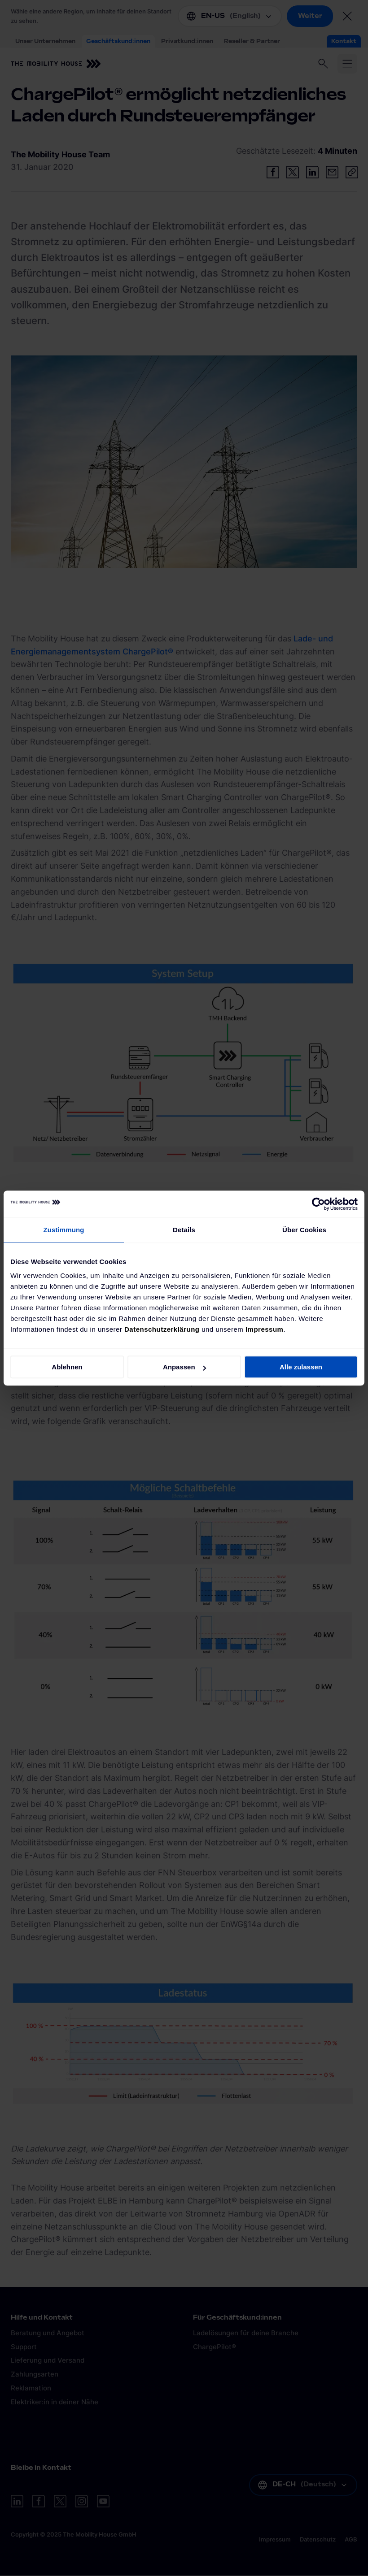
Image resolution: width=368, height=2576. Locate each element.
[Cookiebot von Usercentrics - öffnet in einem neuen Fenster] (318, 1204)
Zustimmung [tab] (64, 1230)
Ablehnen (67, 1367)
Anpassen (184, 1367)
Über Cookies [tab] (304, 1230)
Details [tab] (184, 1230)
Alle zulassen (301, 1367)
